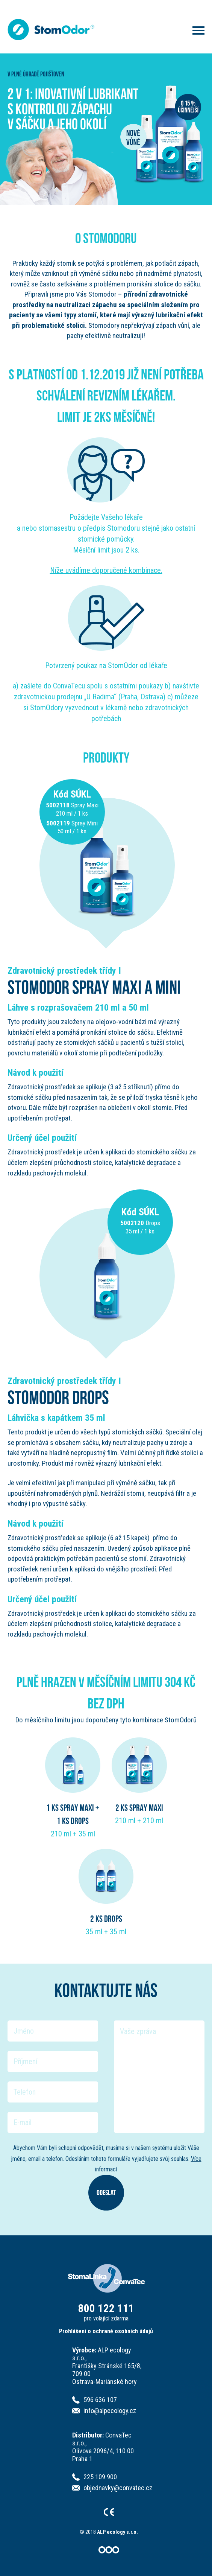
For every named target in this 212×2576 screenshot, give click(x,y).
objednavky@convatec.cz (117, 2488)
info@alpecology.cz (109, 2411)
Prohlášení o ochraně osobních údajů (106, 2331)
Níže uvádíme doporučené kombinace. (106, 570)
